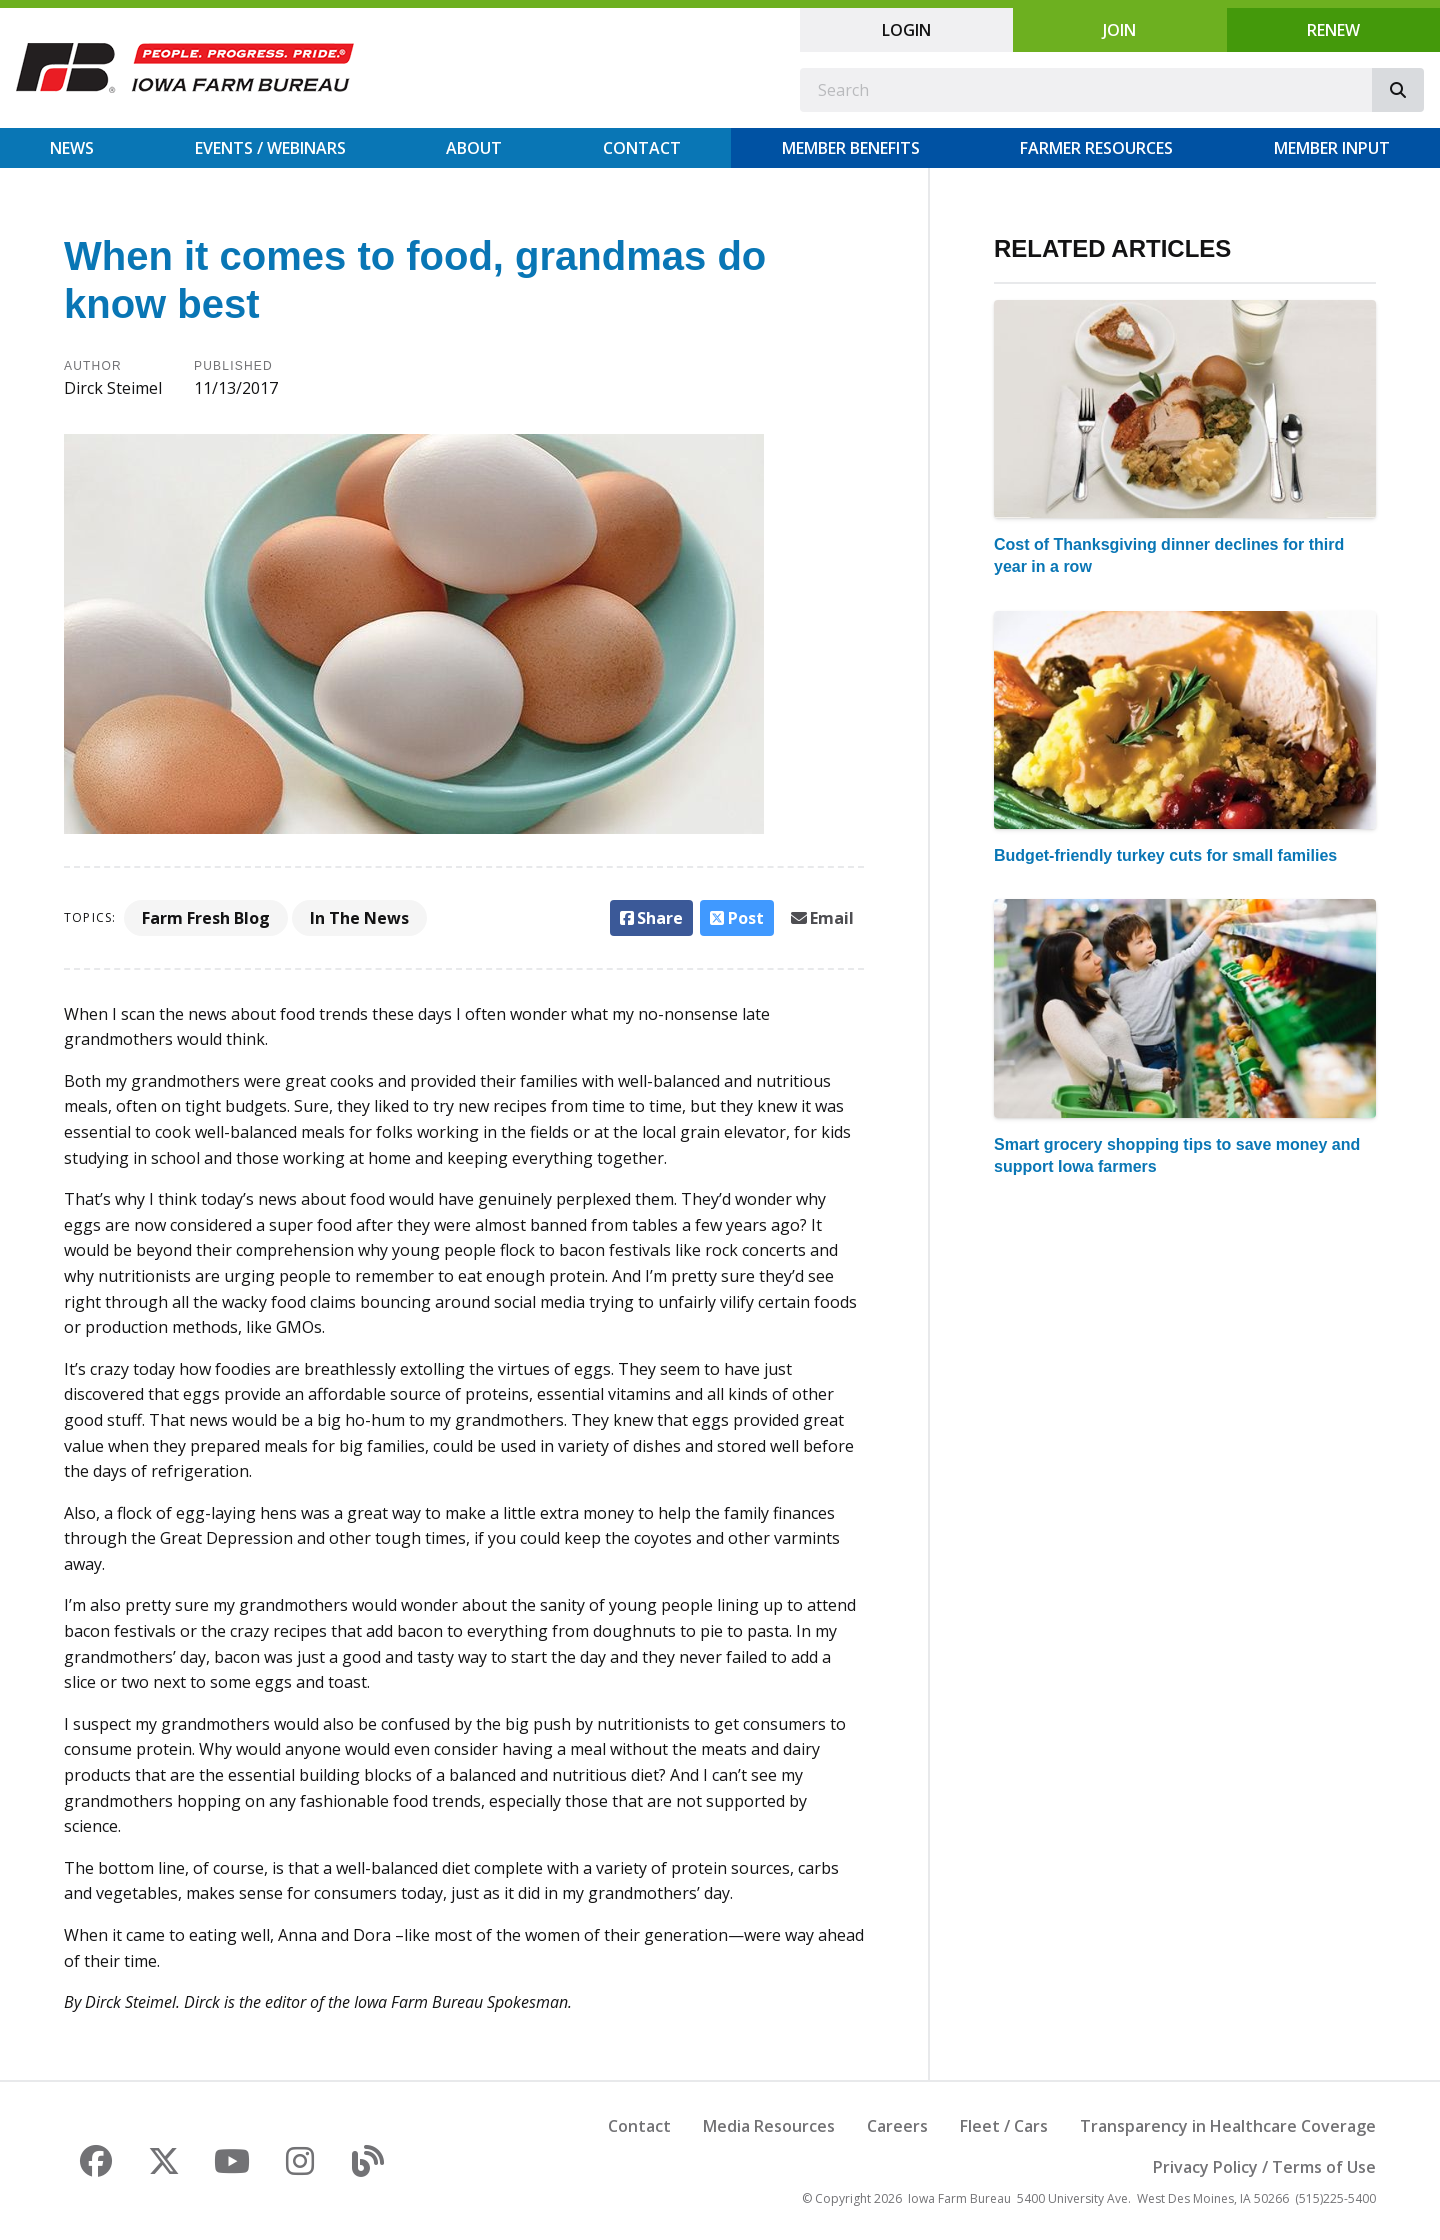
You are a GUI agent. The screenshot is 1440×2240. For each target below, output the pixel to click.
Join (1119, 30)
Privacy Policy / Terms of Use (1264, 2167)
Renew (1333, 30)
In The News (359, 918)
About (474, 148)
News (72, 148)
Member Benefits (851, 148)
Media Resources (769, 2126)
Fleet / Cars (1004, 2126)
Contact (642, 148)
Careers (897, 2126)
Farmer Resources (1096, 148)
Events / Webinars (270, 148)
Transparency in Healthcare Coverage (1228, 2126)
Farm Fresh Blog (206, 918)
